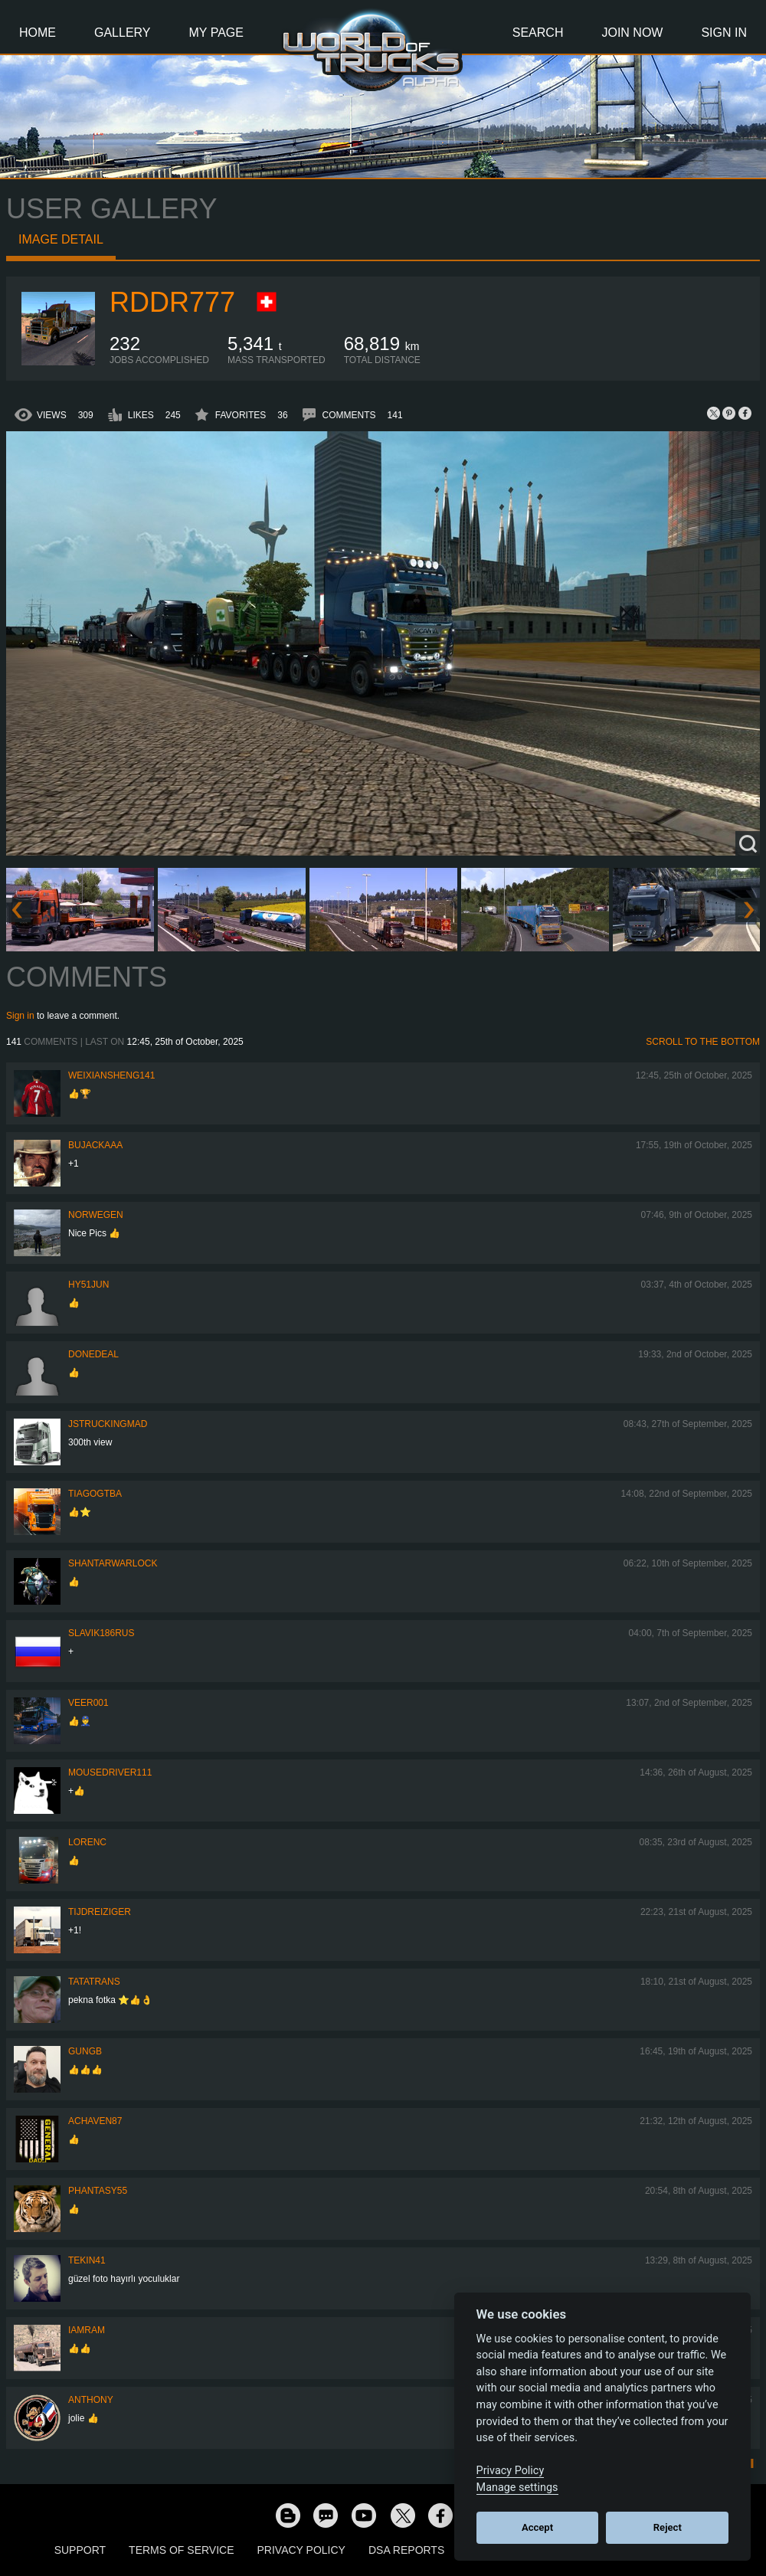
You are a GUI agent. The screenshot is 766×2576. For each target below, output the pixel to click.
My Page (216, 32)
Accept (537, 2527)
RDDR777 (172, 302)
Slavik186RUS (101, 1633)
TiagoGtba (95, 1493)
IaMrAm (86, 2330)
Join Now (632, 32)
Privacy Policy (301, 2550)
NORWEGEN (95, 1214)
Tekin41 (87, 2260)
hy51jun (88, 1284)
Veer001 (88, 1702)
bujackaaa (95, 1145)
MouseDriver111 (110, 1772)
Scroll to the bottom (703, 1041)
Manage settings (517, 2487)
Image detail (60, 239)
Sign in (20, 1015)
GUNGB (85, 2051)
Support (80, 2550)
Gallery (122, 32)
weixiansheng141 (111, 1075)
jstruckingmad (107, 1424)
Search (538, 32)
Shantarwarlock (112, 1563)
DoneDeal (93, 1354)
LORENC (87, 1842)
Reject (667, 2527)
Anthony (90, 2399)
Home (37, 32)
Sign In (724, 32)
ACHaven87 (95, 2121)
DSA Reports (406, 2550)
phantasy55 (97, 2190)
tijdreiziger (99, 1912)
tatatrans (94, 1981)
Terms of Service (181, 2550)
